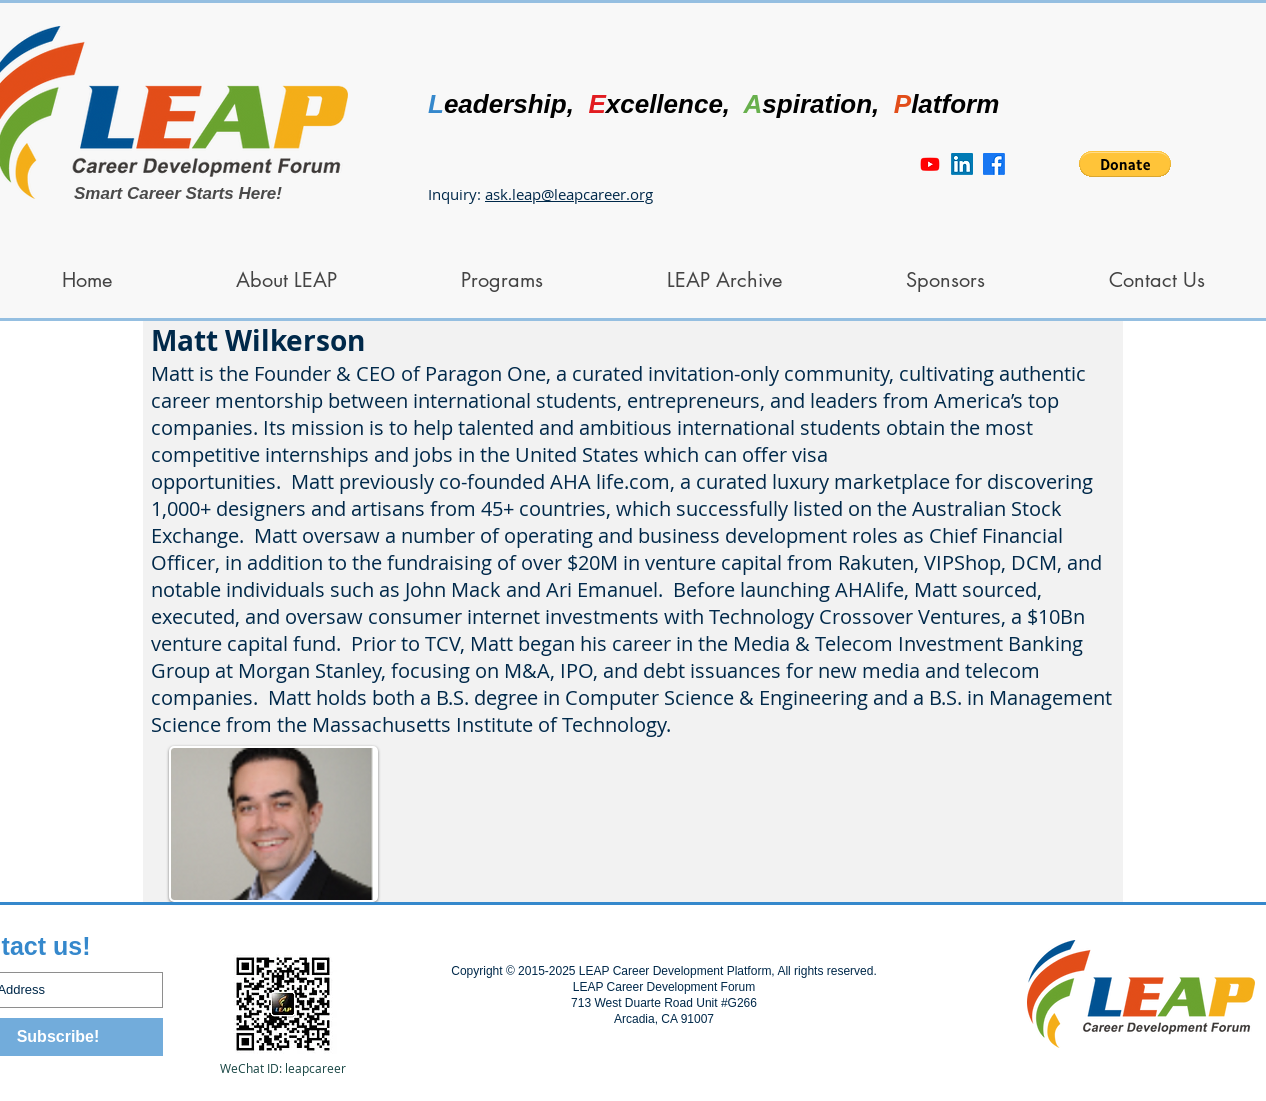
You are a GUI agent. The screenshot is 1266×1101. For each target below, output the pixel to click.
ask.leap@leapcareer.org (569, 194)
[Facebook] (994, 164)
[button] (1125, 164)
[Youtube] (930, 164)
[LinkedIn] (962, 164)
